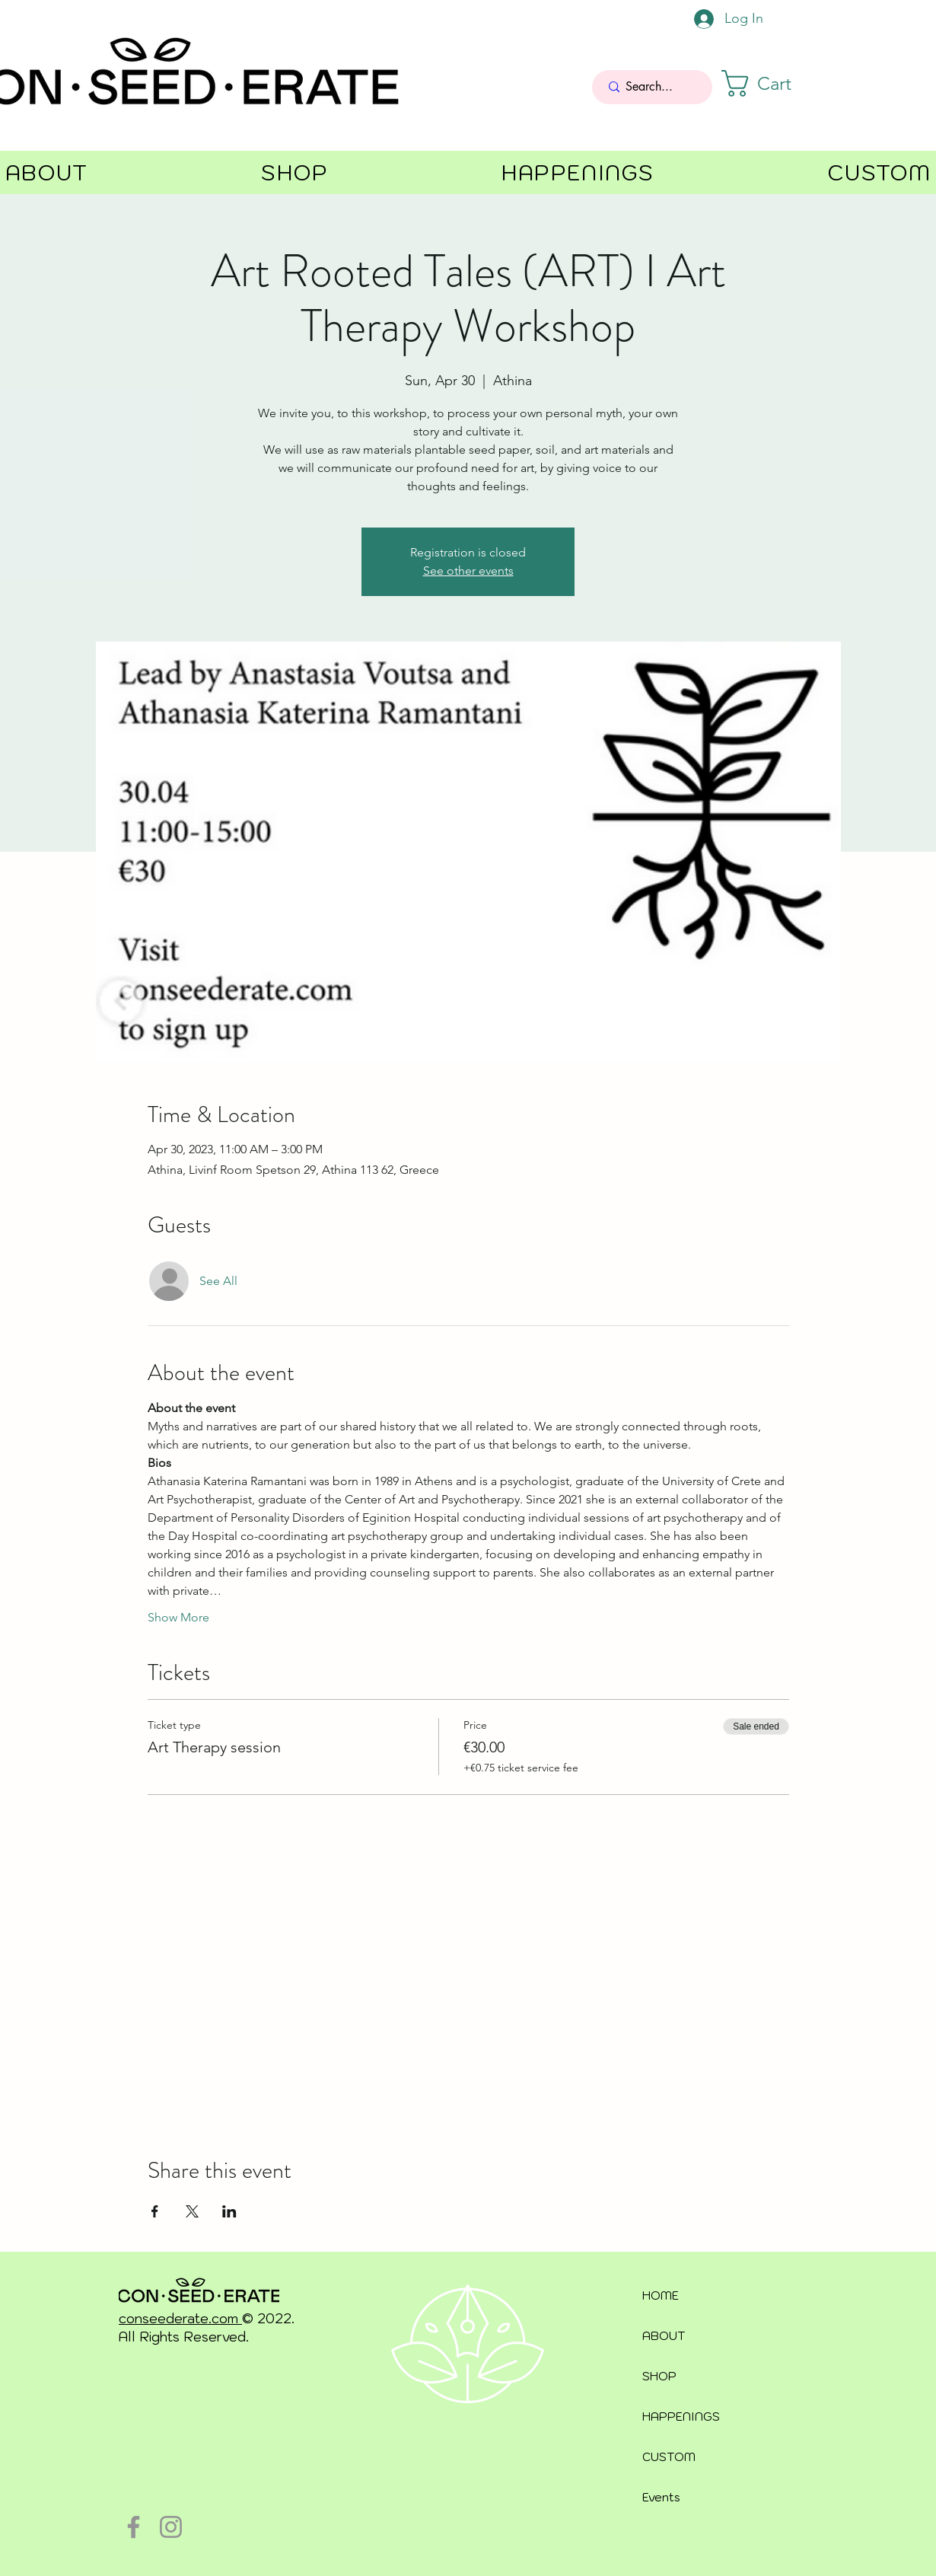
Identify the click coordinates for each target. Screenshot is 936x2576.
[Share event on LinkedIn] (229, 2211)
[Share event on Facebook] (155, 2211)
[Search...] (653, 87)
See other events (468, 570)
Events (661, 2497)
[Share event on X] (192, 2211)
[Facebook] (133, 2527)
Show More (178, 1617)
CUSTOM (669, 2457)
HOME (660, 2295)
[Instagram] (171, 2527)
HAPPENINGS (681, 2416)
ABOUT (664, 2336)
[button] (772, 83)
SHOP (659, 2376)
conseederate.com (180, 2318)
